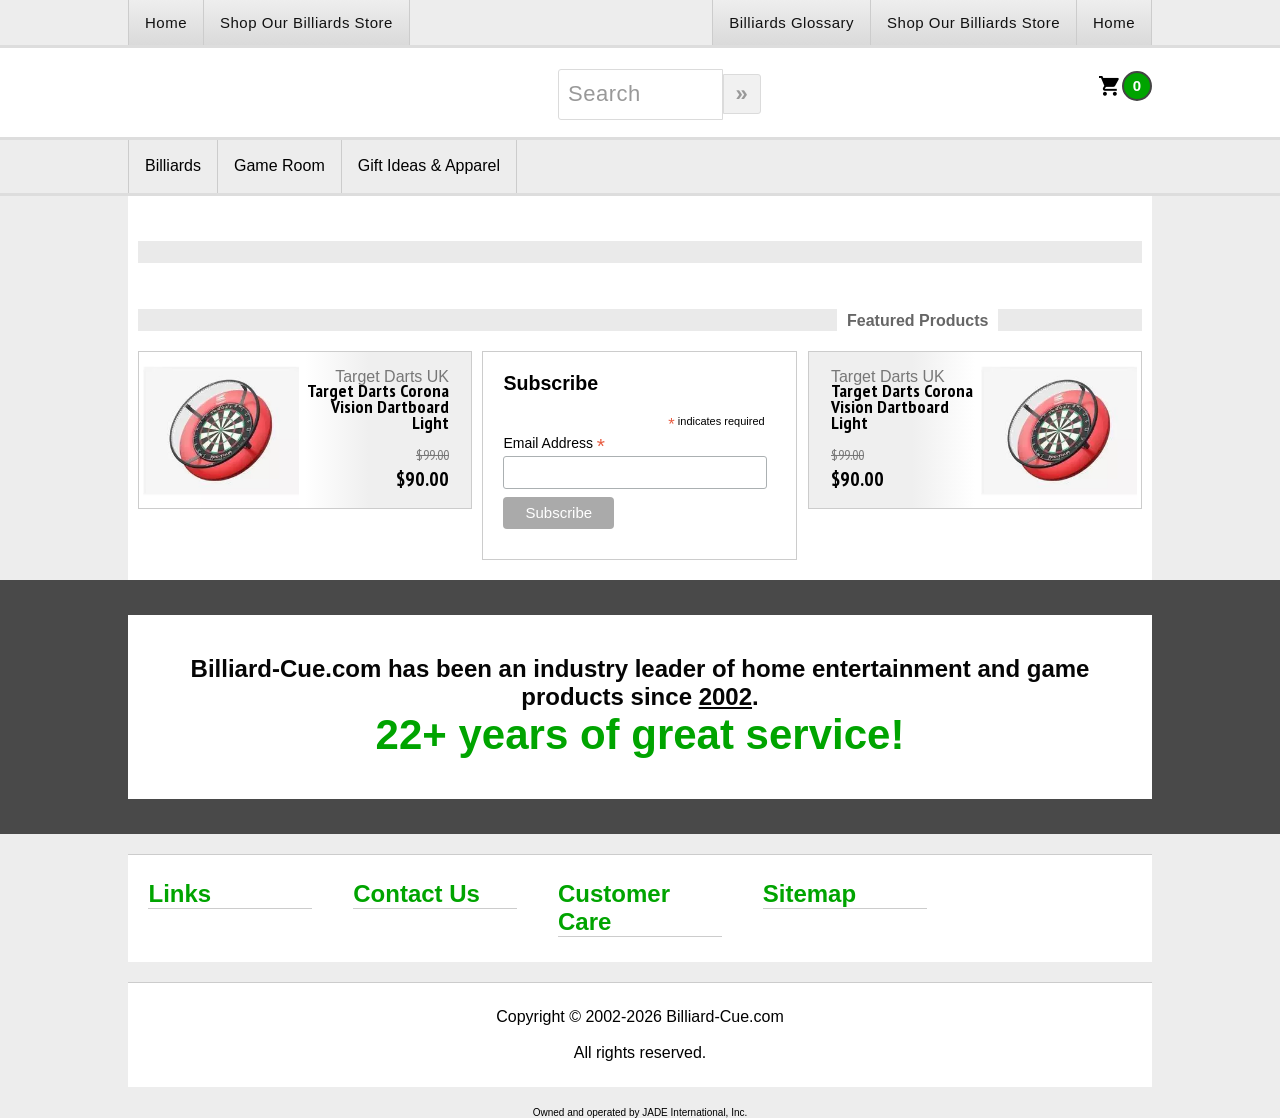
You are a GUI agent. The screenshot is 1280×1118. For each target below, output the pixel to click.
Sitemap (809, 893)
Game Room (279, 165)
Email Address (554, 443)
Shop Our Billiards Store (306, 22)
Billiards (173, 165)
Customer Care (614, 907)
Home (166, 22)
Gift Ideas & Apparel (429, 165)
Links (179, 893)
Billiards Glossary (791, 22)
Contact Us (416, 893)
